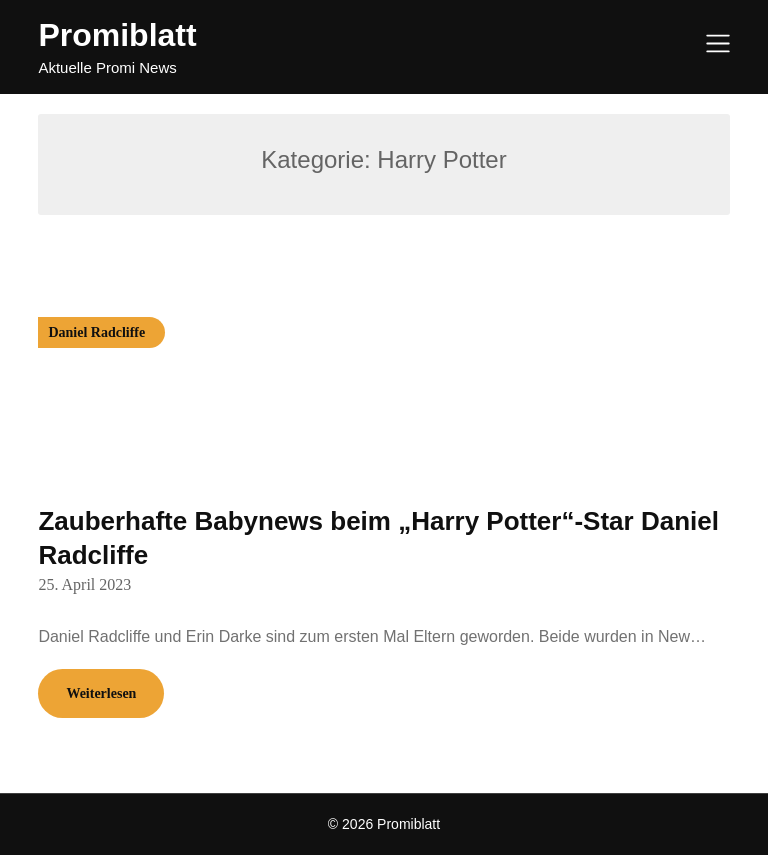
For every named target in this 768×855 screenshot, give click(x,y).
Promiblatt (117, 35)
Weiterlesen (101, 693)
